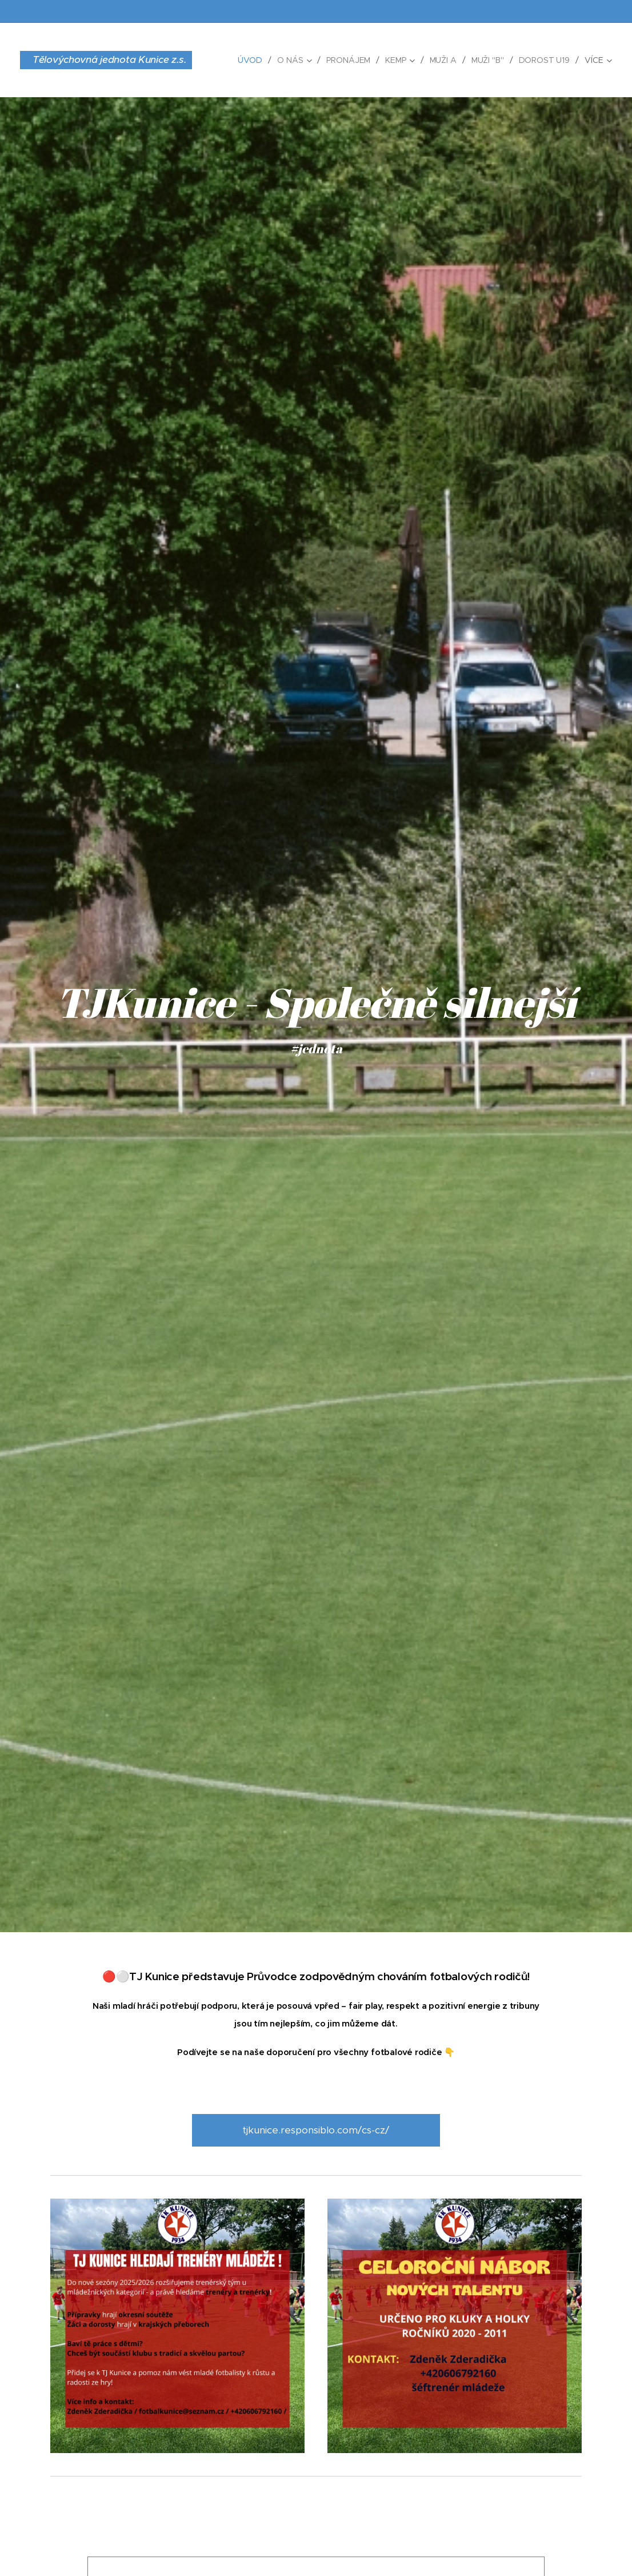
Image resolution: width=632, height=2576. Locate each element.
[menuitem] (251, 60)
